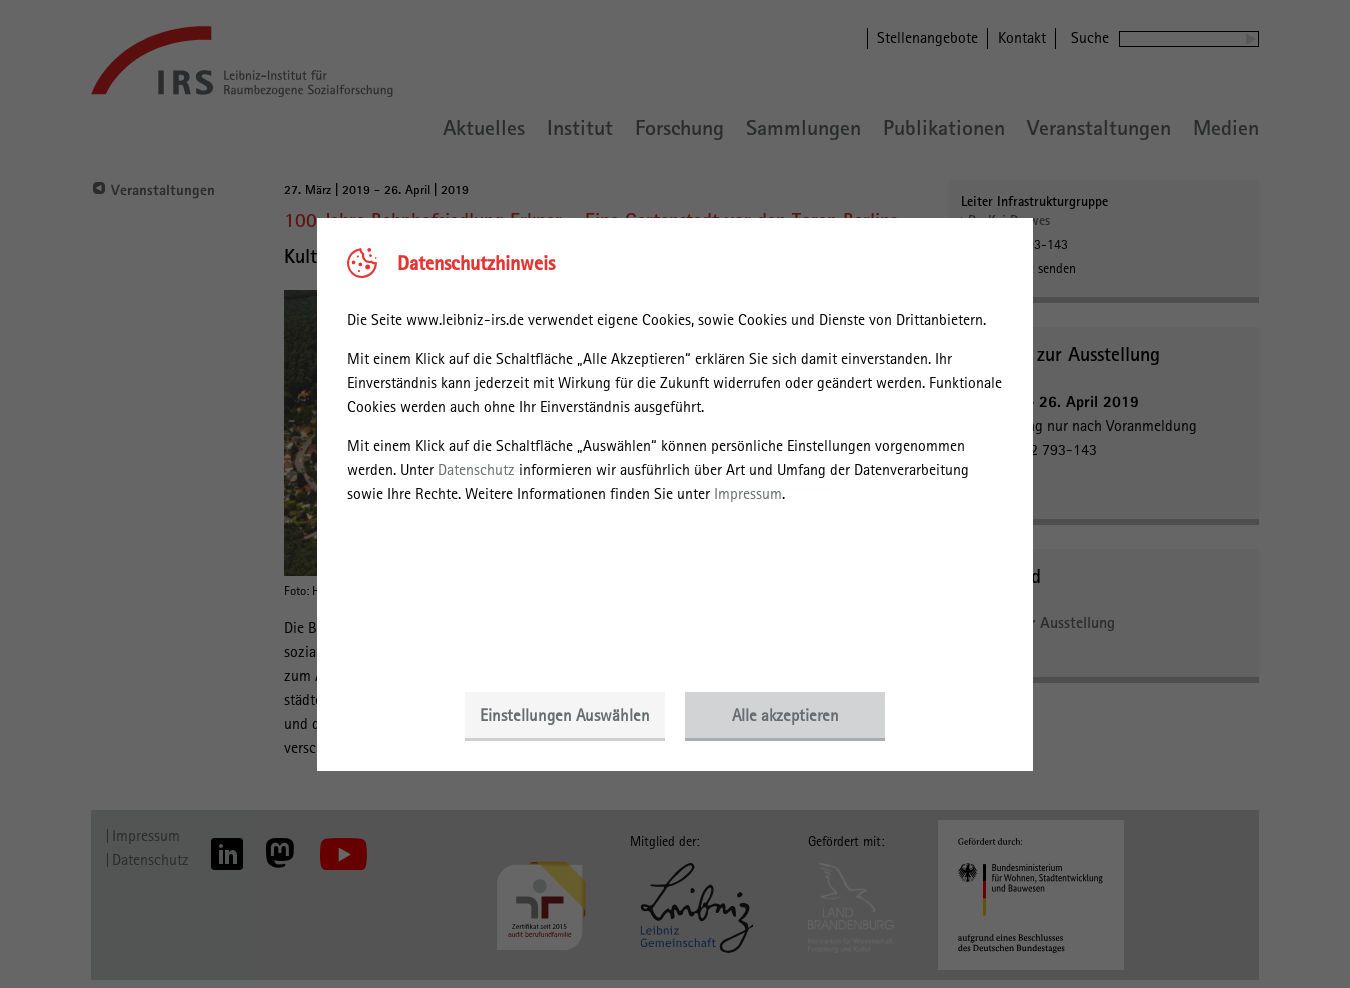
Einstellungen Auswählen (565, 715)
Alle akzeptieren (785, 715)
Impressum (748, 493)
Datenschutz (476, 469)
